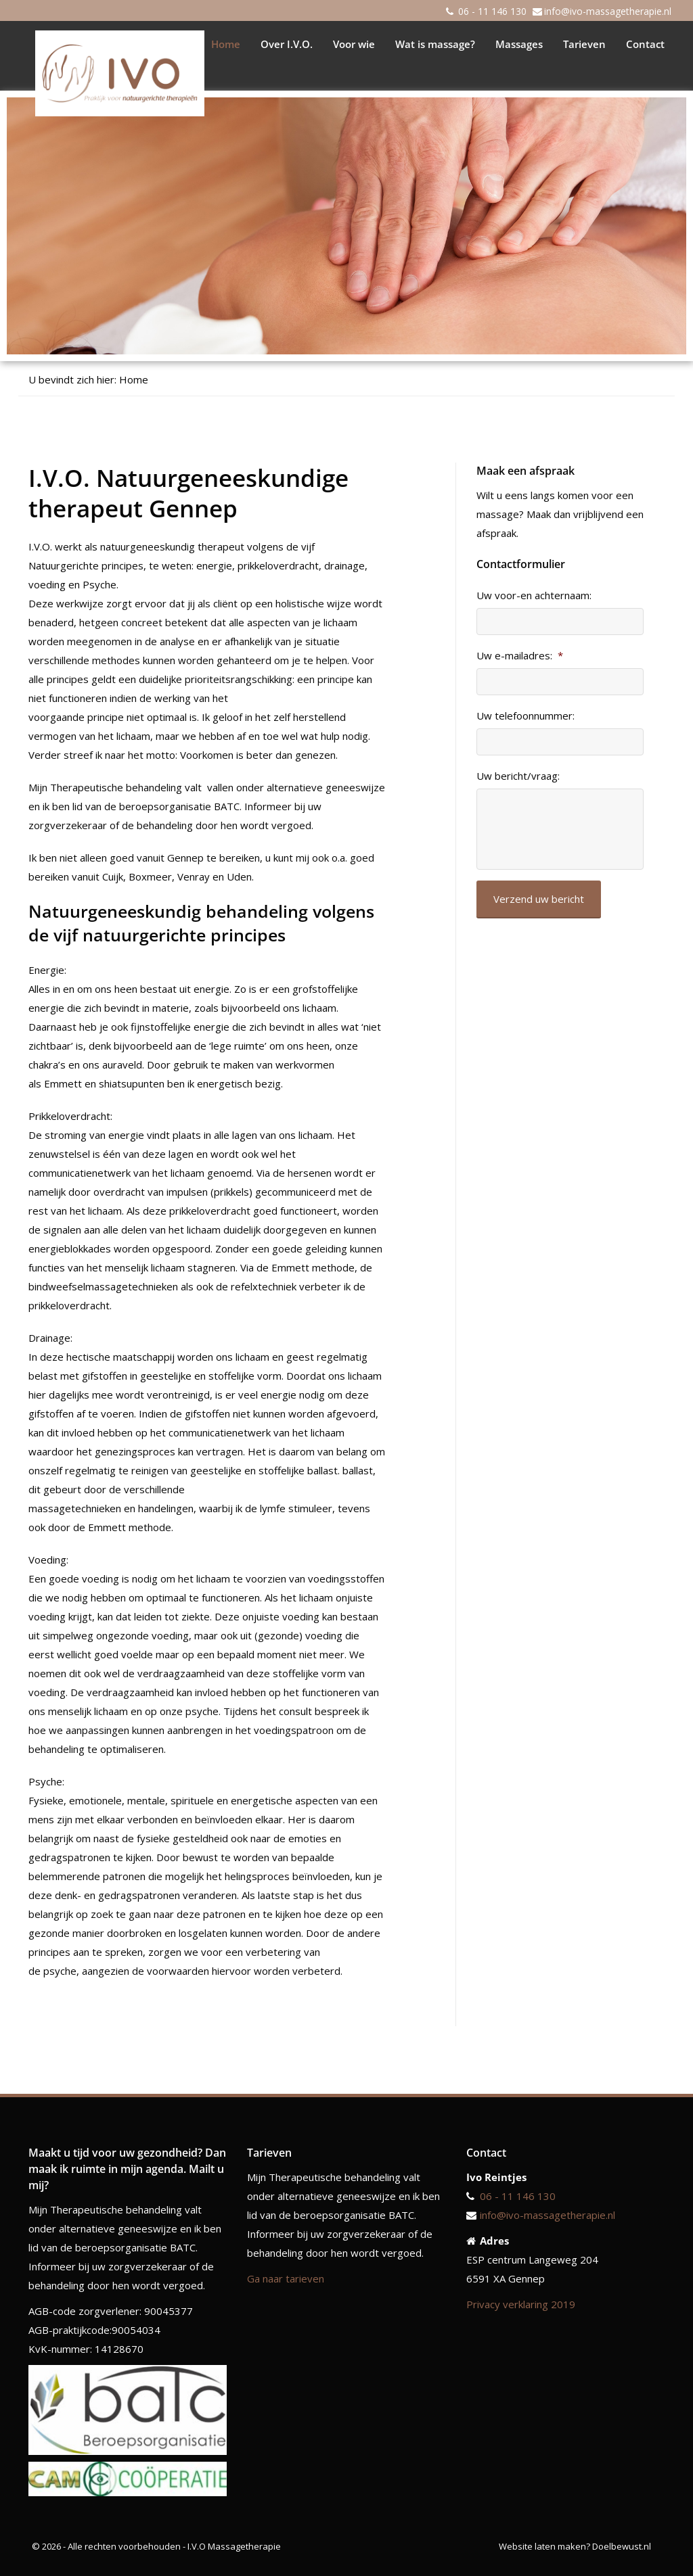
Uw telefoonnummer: (525, 715)
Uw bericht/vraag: (518, 776)
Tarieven (584, 44)
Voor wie (354, 44)
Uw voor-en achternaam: (533, 595)
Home (225, 44)
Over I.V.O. (287, 44)
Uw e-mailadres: (519, 655)
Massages (519, 44)
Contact (645, 44)
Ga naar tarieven (285, 2278)
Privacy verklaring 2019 (520, 2304)
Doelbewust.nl (621, 2546)
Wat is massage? (435, 44)
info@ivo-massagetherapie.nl (607, 11)
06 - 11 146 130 (492, 11)
